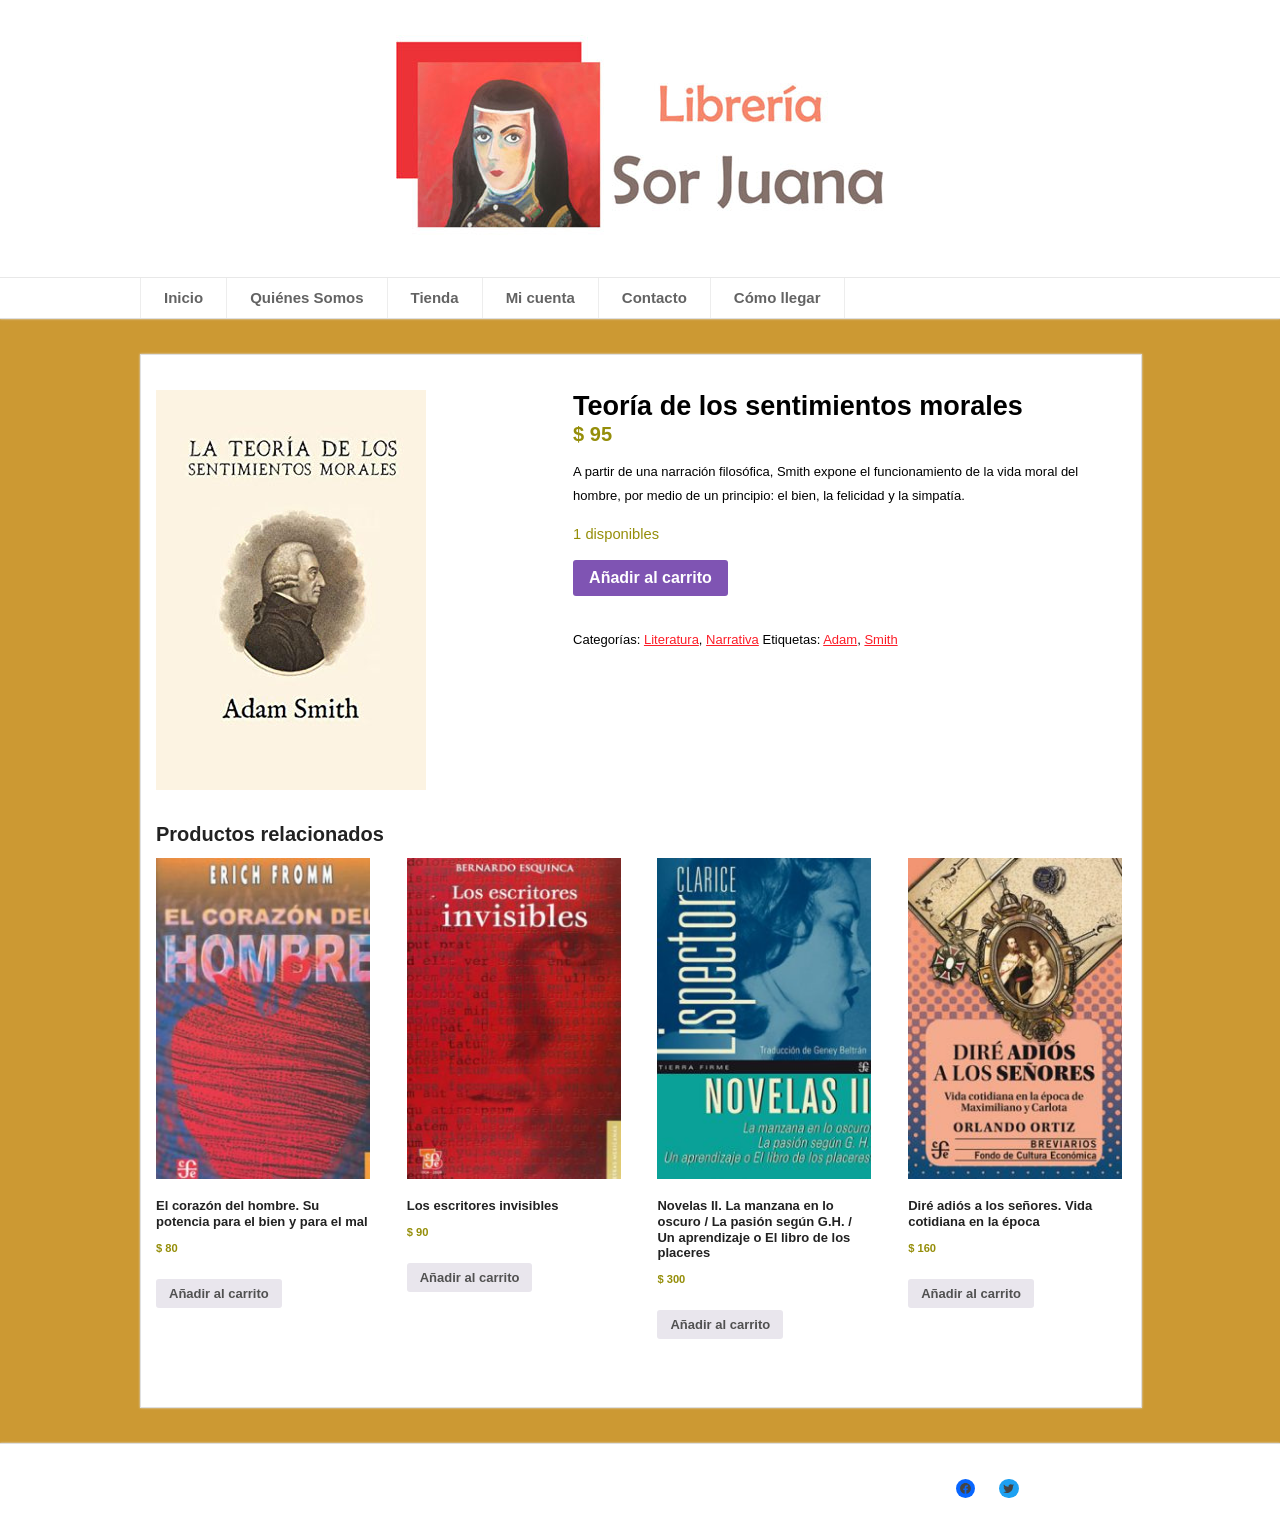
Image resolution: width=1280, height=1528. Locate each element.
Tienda (435, 297)
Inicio (183, 297)
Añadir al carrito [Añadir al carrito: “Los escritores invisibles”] (470, 1277)
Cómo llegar (777, 297)
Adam (840, 639)
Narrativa (732, 639)
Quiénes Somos (306, 297)
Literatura (671, 639)
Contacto (654, 297)
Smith (880, 639)
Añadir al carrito (650, 577)
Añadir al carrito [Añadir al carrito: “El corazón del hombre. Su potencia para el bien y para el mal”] (219, 1293)
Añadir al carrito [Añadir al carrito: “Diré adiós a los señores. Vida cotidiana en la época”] (971, 1293)
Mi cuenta (540, 297)
